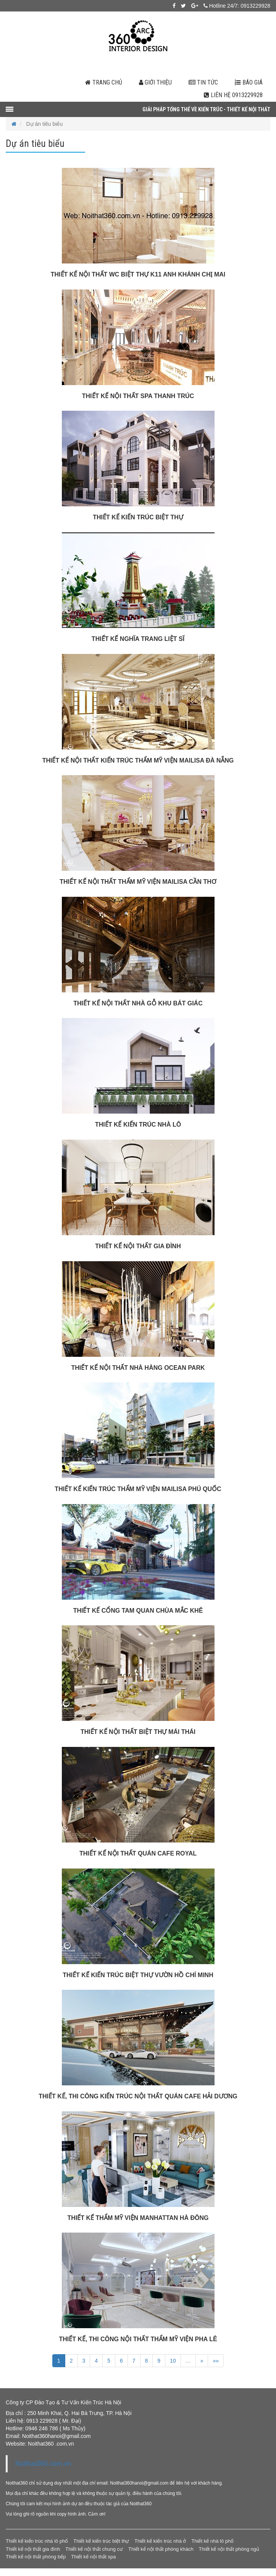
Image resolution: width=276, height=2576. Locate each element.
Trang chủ (103, 82)
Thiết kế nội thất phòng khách (161, 2549)
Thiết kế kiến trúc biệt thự (101, 2541)
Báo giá (249, 82)
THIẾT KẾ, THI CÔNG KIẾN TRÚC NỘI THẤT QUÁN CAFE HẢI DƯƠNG (138, 2096)
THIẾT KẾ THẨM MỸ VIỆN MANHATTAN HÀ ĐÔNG (138, 2218)
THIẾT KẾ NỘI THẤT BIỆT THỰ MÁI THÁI (138, 1732)
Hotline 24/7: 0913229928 (236, 6)
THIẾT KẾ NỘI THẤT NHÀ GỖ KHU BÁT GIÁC (137, 1003)
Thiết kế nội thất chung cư (94, 2549)
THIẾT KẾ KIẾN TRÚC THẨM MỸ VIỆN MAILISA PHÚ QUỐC (138, 1489)
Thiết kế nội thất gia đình (33, 2549)
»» (216, 2361)
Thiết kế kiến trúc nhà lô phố (37, 2541)
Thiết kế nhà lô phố (212, 2541)
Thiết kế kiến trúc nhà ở (160, 2541)
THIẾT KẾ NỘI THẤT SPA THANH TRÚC (138, 396)
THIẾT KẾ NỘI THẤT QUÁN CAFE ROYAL (138, 1853)
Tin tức (203, 82)
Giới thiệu (155, 82)
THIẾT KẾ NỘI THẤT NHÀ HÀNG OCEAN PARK (138, 1367)
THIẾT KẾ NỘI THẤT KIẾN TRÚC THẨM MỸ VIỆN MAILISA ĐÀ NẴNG (138, 760)
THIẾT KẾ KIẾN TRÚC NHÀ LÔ (138, 1124)
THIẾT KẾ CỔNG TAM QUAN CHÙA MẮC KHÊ (138, 1610)
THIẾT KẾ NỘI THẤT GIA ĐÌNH (138, 1246)
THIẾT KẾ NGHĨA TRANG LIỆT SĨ (138, 639)
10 (173, 2361)
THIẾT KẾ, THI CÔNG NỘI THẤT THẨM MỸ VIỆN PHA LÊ (138, 2339)
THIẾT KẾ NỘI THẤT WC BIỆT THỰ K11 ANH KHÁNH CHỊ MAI (138, 274)
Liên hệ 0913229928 (233, 95)
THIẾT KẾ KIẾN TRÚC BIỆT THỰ (138, 517)
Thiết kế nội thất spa (93, 2557)
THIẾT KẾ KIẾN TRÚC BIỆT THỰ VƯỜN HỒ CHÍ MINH (138, 1975)
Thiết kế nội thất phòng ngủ (229, 2549)
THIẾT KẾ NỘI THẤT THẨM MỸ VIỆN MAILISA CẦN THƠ (138, 881)
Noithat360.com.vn (43, 2463)
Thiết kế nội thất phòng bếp (36, 2557)
